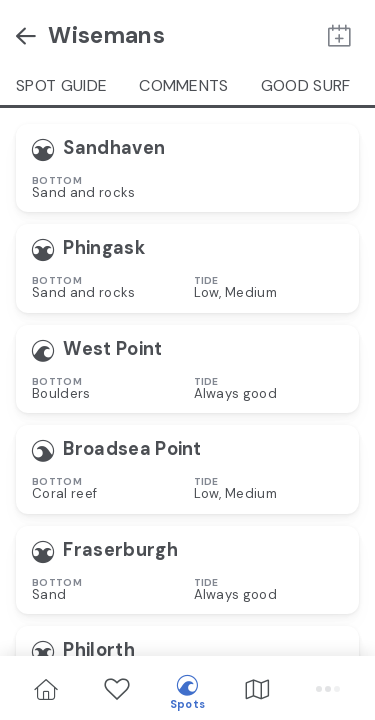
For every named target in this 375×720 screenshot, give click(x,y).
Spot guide (61, 85)
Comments (184, 85)
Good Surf (306, 85)
